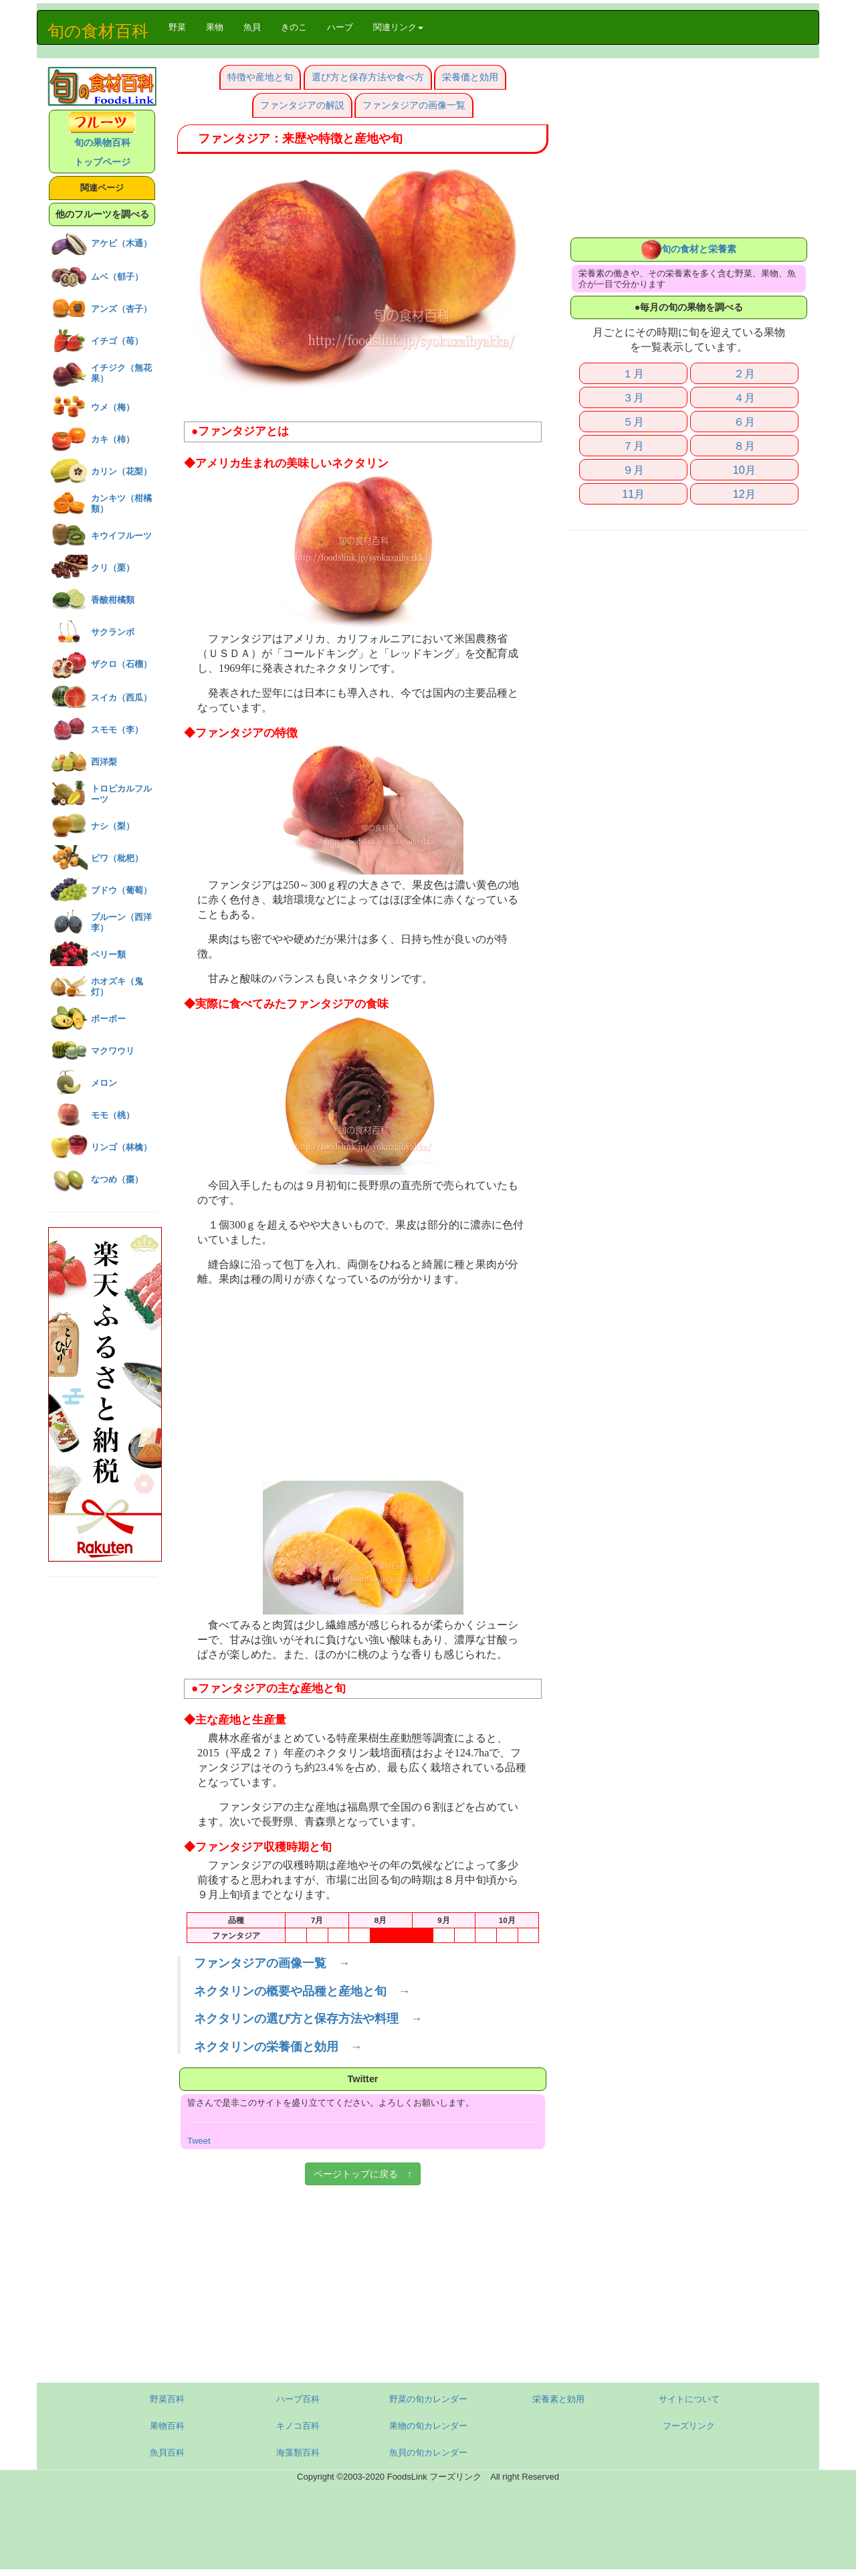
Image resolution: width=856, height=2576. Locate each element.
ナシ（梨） (112, 826)
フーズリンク (689, 2426)
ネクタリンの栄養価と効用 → (278, 2046)
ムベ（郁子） (117, 277)
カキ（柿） (112, 439)
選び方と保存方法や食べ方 (368, 77)
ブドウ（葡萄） (121, 890)
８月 (744, 446)
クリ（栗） (112, 568)
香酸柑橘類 (112, 600)
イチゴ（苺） (117, 341)
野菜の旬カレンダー (428, 2399)
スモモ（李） (117, 730)
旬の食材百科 (97, 30)
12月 (744, 494)
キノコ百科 (298, 2426)
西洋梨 (104, 762)
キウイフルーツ (121, 536)
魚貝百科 (167, 2453)
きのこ (294, 27)
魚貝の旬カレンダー (428, 2453)
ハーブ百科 (298, 2399)
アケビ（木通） (121, 243)
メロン (104, 1083)
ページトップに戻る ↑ (363, 2174)
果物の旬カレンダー (428, 2426)
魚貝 (252, 27)
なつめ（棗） (117, 1179)
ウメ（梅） (112, 407)
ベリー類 (108, 954)
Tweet (199, 2141)
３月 (633, 397)
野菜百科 (167, 2399)
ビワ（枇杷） (117, 858)
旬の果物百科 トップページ (102, 141)
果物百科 (167, 2426)
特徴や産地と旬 (260, 77)
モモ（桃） (112, 1115)
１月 (633, 373)
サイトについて (689, 2399)
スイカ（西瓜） (121, 698)
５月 (633, 422)
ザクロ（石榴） (121, 664)
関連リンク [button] (398, 27)
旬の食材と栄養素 (688, 249)
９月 (633, 470)
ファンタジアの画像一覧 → (272, 1963)
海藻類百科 (298, 2453)
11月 (633, 494)
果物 (214, 27)
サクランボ (112, 632)
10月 (744, 470)
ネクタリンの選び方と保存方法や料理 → (308, 2018)
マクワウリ (112, 1051)
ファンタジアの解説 (302, 105)
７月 (633, 446)
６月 (744, 422)
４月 (744, 397)
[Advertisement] (362, 1387)
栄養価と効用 (470, 77)
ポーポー (108, 1019)
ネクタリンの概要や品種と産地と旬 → (302, 1991)
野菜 (182, 26)
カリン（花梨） (121, 471)
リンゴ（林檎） (121, 1147)
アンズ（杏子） (121, 309)
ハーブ (340, 27)
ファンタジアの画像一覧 (413, 105)
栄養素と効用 (558, 2399)
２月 (744, 373)
